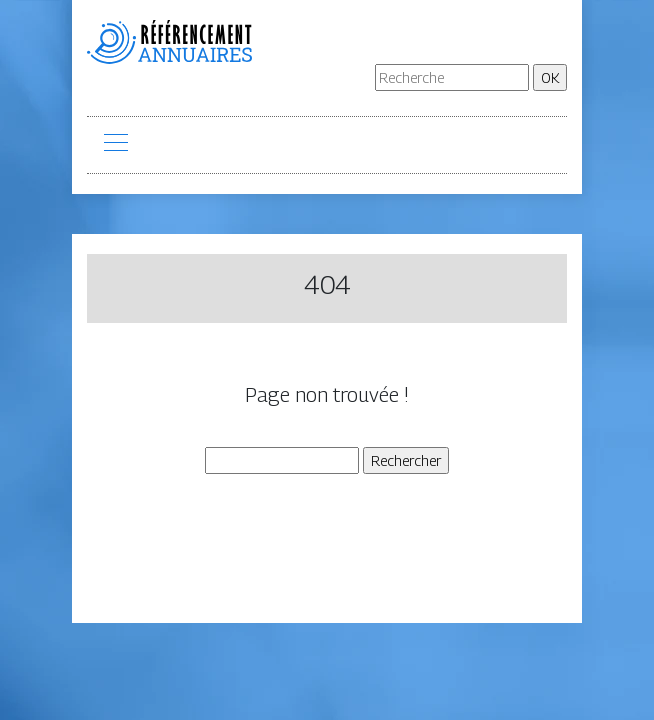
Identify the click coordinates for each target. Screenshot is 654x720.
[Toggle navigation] (115, 145)
